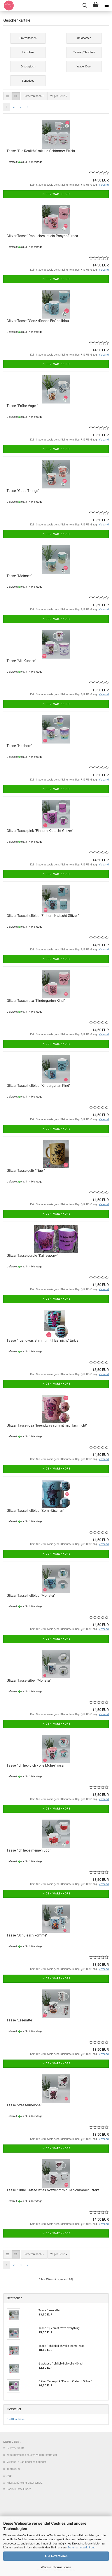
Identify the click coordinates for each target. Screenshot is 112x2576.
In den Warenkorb (56, 194)
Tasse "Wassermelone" (24, 2105)
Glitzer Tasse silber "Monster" (29, 1680)
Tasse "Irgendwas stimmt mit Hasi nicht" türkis (42, 1340)
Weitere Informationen (56, 2567)
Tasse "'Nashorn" (19, 746)
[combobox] (34, 96)
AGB (9, 2475)
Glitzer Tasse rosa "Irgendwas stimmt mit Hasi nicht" (47, 1425)
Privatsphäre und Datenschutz (24, 2482)
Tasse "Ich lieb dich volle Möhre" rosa (35, 1765)
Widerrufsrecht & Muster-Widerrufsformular (32, 2454)
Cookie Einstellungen (19, 2489)
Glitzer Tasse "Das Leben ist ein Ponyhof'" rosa (42, 236)
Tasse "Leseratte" (20, 2020)
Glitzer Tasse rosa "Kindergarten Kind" (36, 1001)
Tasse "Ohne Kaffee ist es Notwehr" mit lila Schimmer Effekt (53, 2190)
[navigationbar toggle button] (106, 5)
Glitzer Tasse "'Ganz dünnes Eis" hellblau (38, 321)
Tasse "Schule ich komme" (27, 1935)
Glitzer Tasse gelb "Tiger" (26, 1170)
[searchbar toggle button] (84, 5)
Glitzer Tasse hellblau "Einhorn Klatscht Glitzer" (43, 916)
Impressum (13, 2468)
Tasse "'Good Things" (23, 491)
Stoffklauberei (15, 2419)
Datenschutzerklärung (81, 2547)
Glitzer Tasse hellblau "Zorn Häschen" (35, 1510)
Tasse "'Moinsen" (19, 576)
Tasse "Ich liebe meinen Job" (29, 1850)
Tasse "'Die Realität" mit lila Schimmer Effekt (41, 151)
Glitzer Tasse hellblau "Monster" (31, 1595)
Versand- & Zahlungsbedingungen (27, 2461)
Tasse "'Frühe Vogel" (22, 406)
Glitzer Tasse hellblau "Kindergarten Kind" (38, 1086)
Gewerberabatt (15, 2448)
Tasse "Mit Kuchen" (21, 661)
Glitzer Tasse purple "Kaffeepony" (32, 1255)
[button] (7, 96)
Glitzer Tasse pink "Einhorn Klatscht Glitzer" (40, 831)
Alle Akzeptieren (56, 2556)
